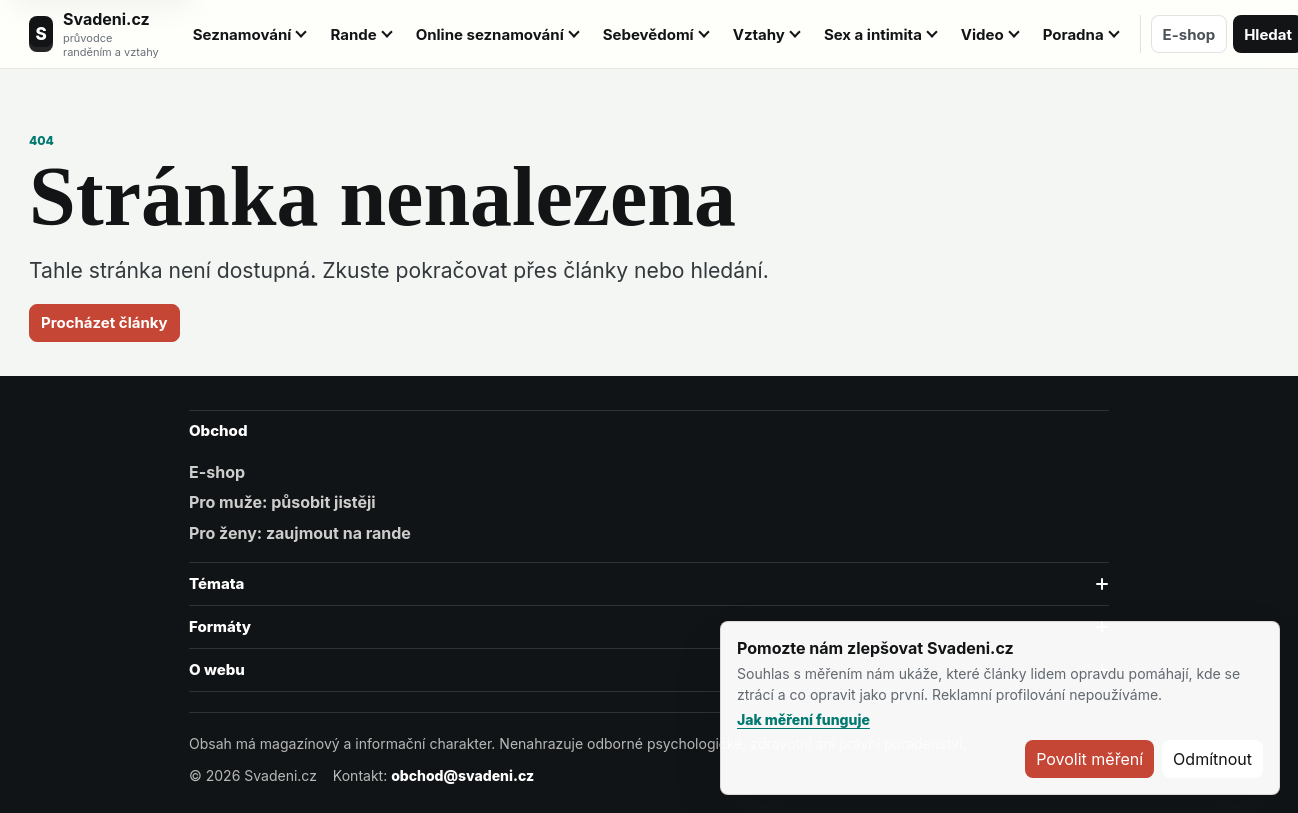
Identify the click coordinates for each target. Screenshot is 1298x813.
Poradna (1073, 34)
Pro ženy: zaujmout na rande (300, 533)
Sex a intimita (873, 34)
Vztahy (759, 34)
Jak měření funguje (803, 719)
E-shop (1189, 34)
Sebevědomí (648, 34)
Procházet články (104, 322)
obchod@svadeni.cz (462, 775)
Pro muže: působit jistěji (282, 502)
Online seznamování (490, 34)
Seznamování (242, 34)
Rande (353, 34)
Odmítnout (1212, 759)
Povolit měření (1089, 759)
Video (982, 34)
